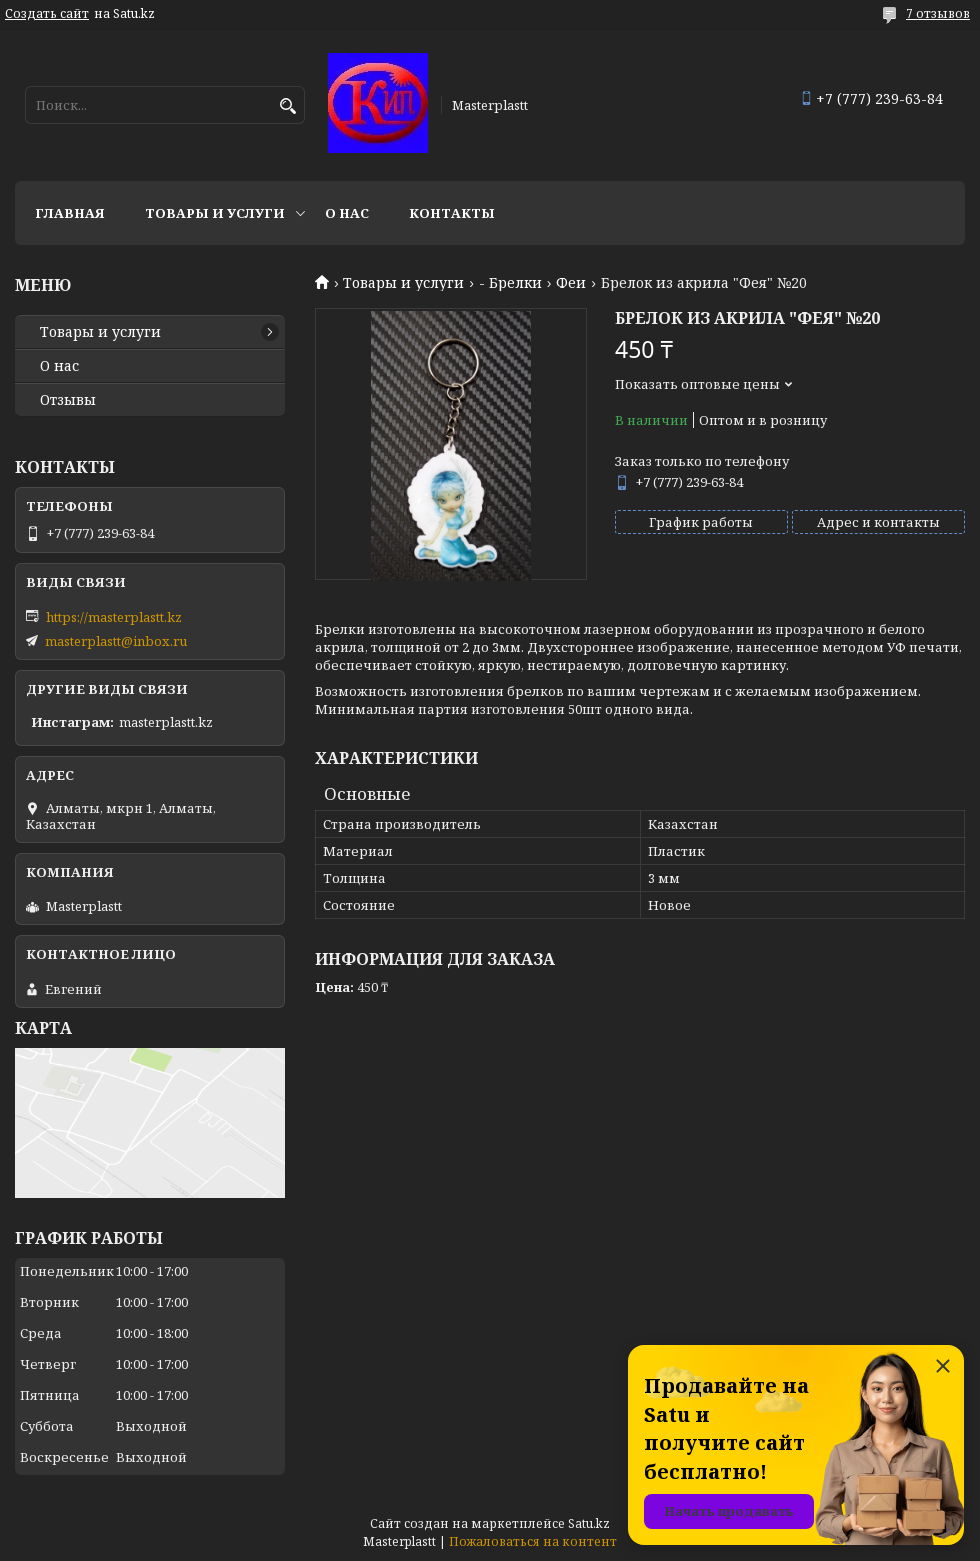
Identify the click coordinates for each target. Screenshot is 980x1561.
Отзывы (68, 400)
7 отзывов (938, 13)
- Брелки (510, 283)
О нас (347, 213)
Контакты (452, 213)
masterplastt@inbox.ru (116, 641)
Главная (70, 213)
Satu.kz (589, 1523)
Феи (571, 283)
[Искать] (287, 106)
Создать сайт (47, 14)
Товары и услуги (215, 213)
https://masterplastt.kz (114, 617)
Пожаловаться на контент (533, 1541)
